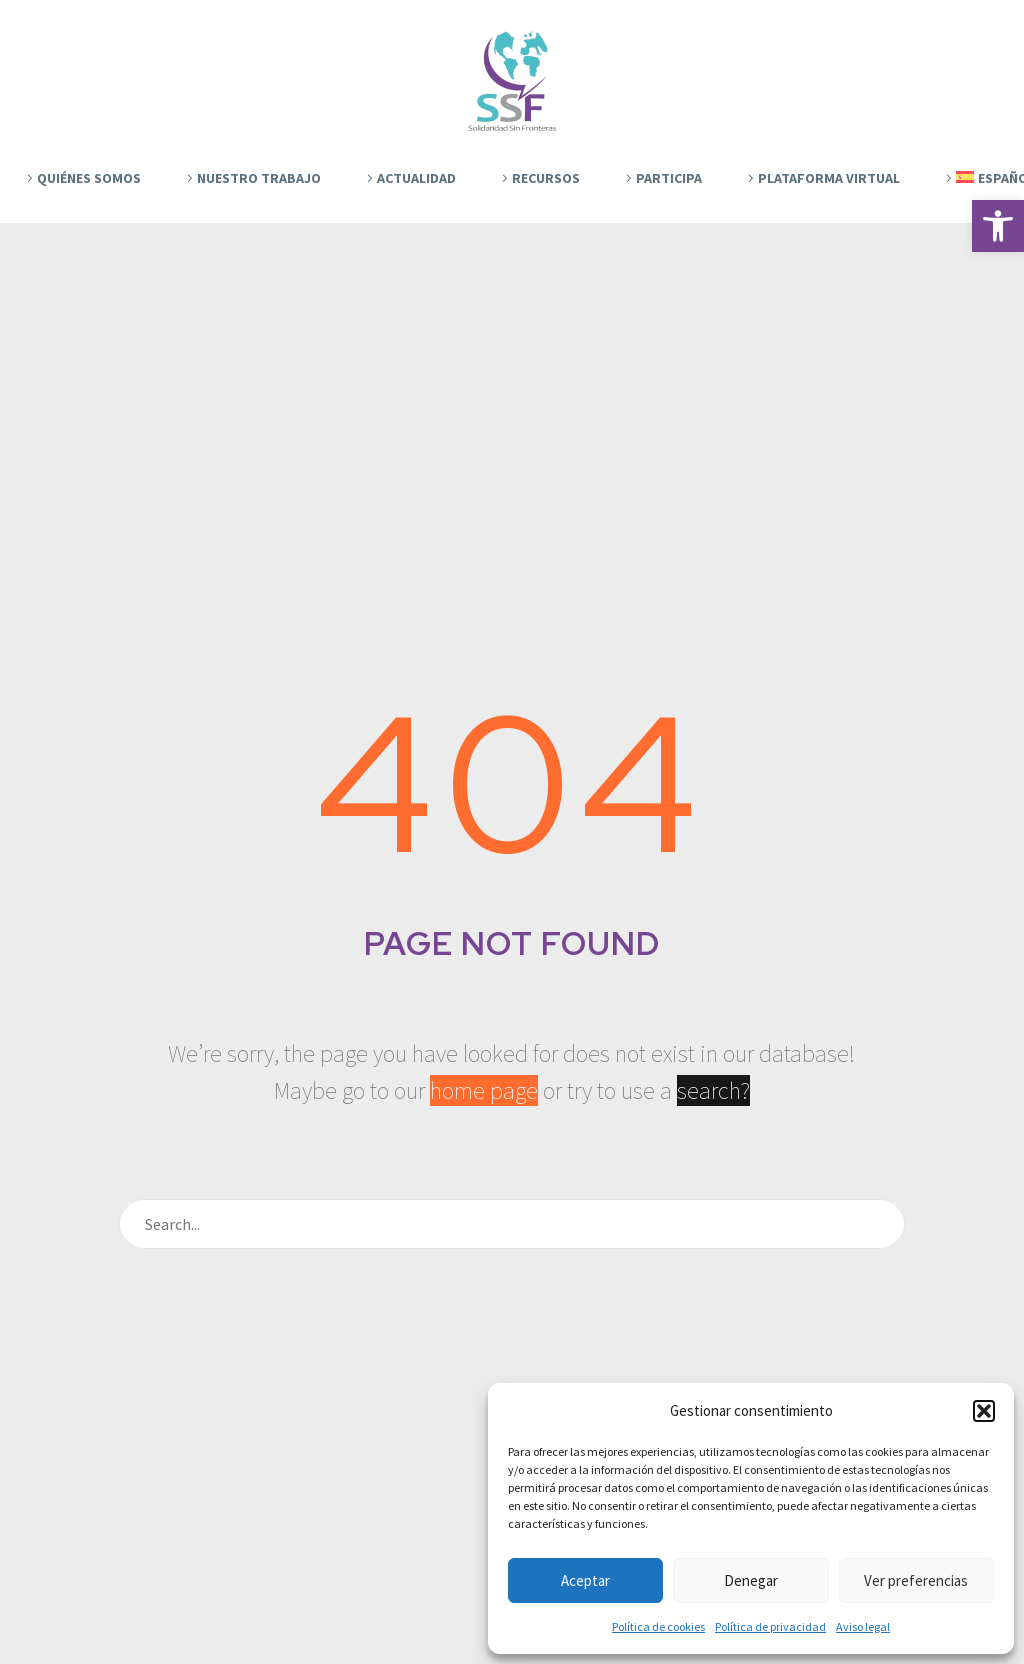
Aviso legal (863, 1626)
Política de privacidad (770, 1626)
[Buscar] (512, 1224)
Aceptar (585, 1580)
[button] (998, 226)
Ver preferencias (916, 1580)
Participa (669, 178)
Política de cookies (658, 1626)
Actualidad (416, 178)
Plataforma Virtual (829, 178)
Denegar (751, 1580)
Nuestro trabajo (259, 178)
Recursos (546, 178)
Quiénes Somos (89, 178)
